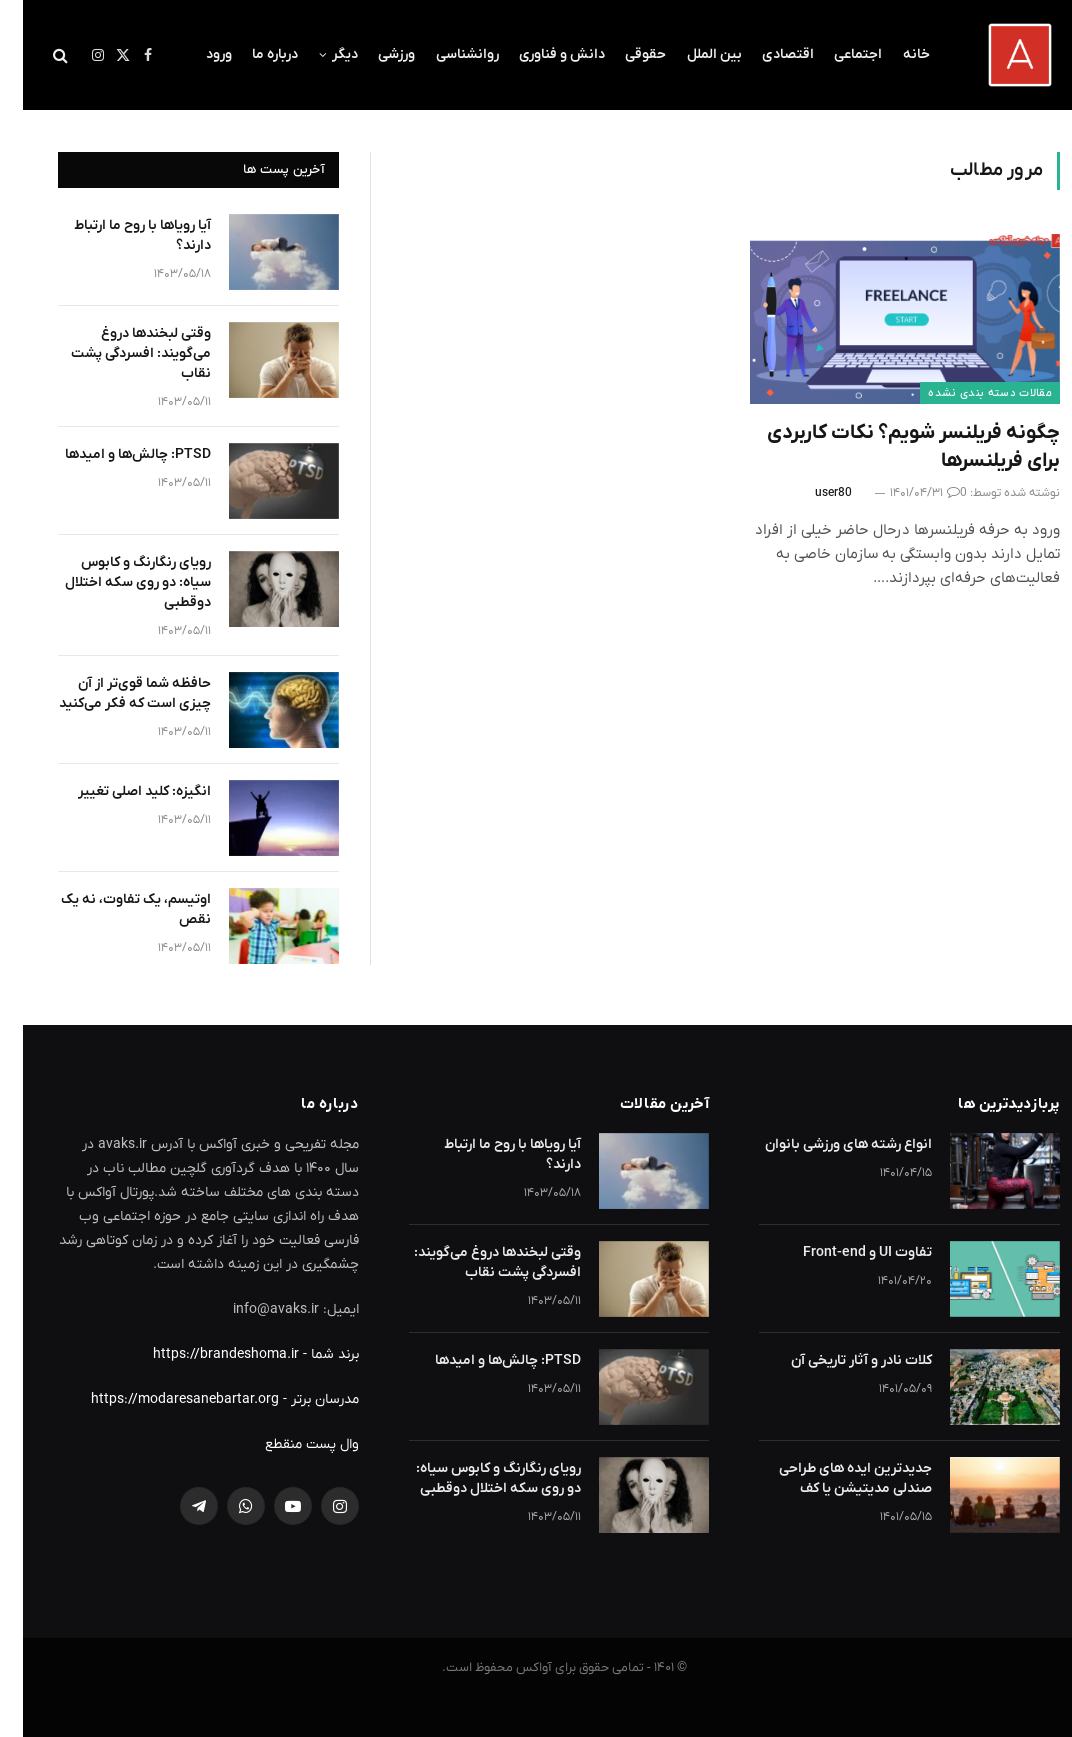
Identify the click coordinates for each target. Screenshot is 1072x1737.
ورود (196, 54)
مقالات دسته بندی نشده (967, 393)
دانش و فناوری (539, 54)
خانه (893, 54)
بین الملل (691, 54)
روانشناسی (444, 54)
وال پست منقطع (289, 1444)
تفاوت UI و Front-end (844, 1252)
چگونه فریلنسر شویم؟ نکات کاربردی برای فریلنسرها (890, 446)
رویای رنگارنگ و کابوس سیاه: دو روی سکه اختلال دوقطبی (115, 582)
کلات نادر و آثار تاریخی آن (838, 1360)
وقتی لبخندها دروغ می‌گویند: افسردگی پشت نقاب (118, 353)
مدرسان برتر (302, 1399)
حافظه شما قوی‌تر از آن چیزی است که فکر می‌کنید (112, 693)
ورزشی (373, 54)
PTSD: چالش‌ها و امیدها (115, 454)
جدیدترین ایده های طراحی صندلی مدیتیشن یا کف (832, 1478)
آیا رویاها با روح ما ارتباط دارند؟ (119, 235)
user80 (810, 493)
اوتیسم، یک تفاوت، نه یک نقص (113, 909)
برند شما (312, 1354)
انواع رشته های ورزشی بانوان (825, 1144)
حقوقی (622, 54)
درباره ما (252, 54)
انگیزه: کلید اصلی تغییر (121, 791)
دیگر (322, 54)
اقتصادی (765, 54)
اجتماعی (835, 54)
